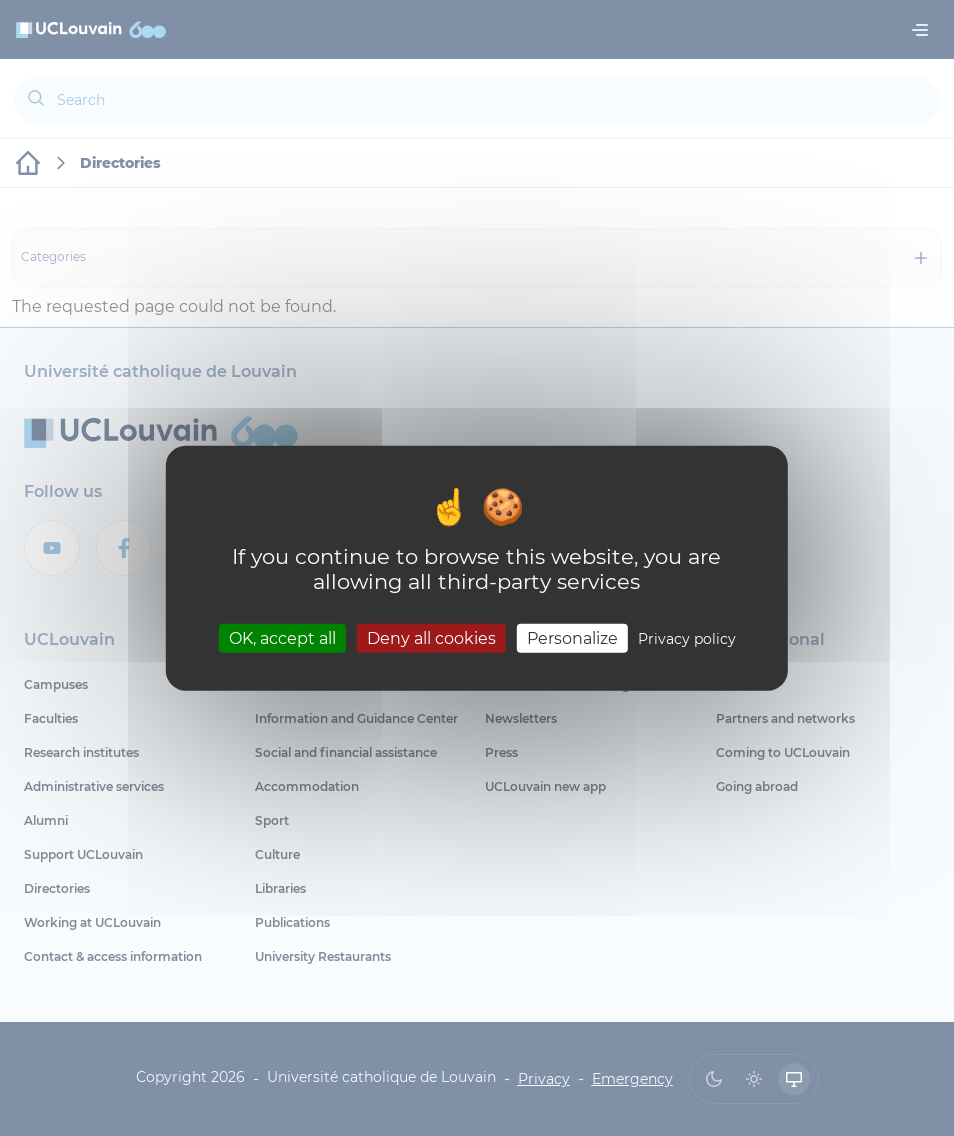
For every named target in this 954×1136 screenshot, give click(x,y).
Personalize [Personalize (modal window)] (572, 637)
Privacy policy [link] (687, 638)
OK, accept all (282, 637)
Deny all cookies (431, 637)
